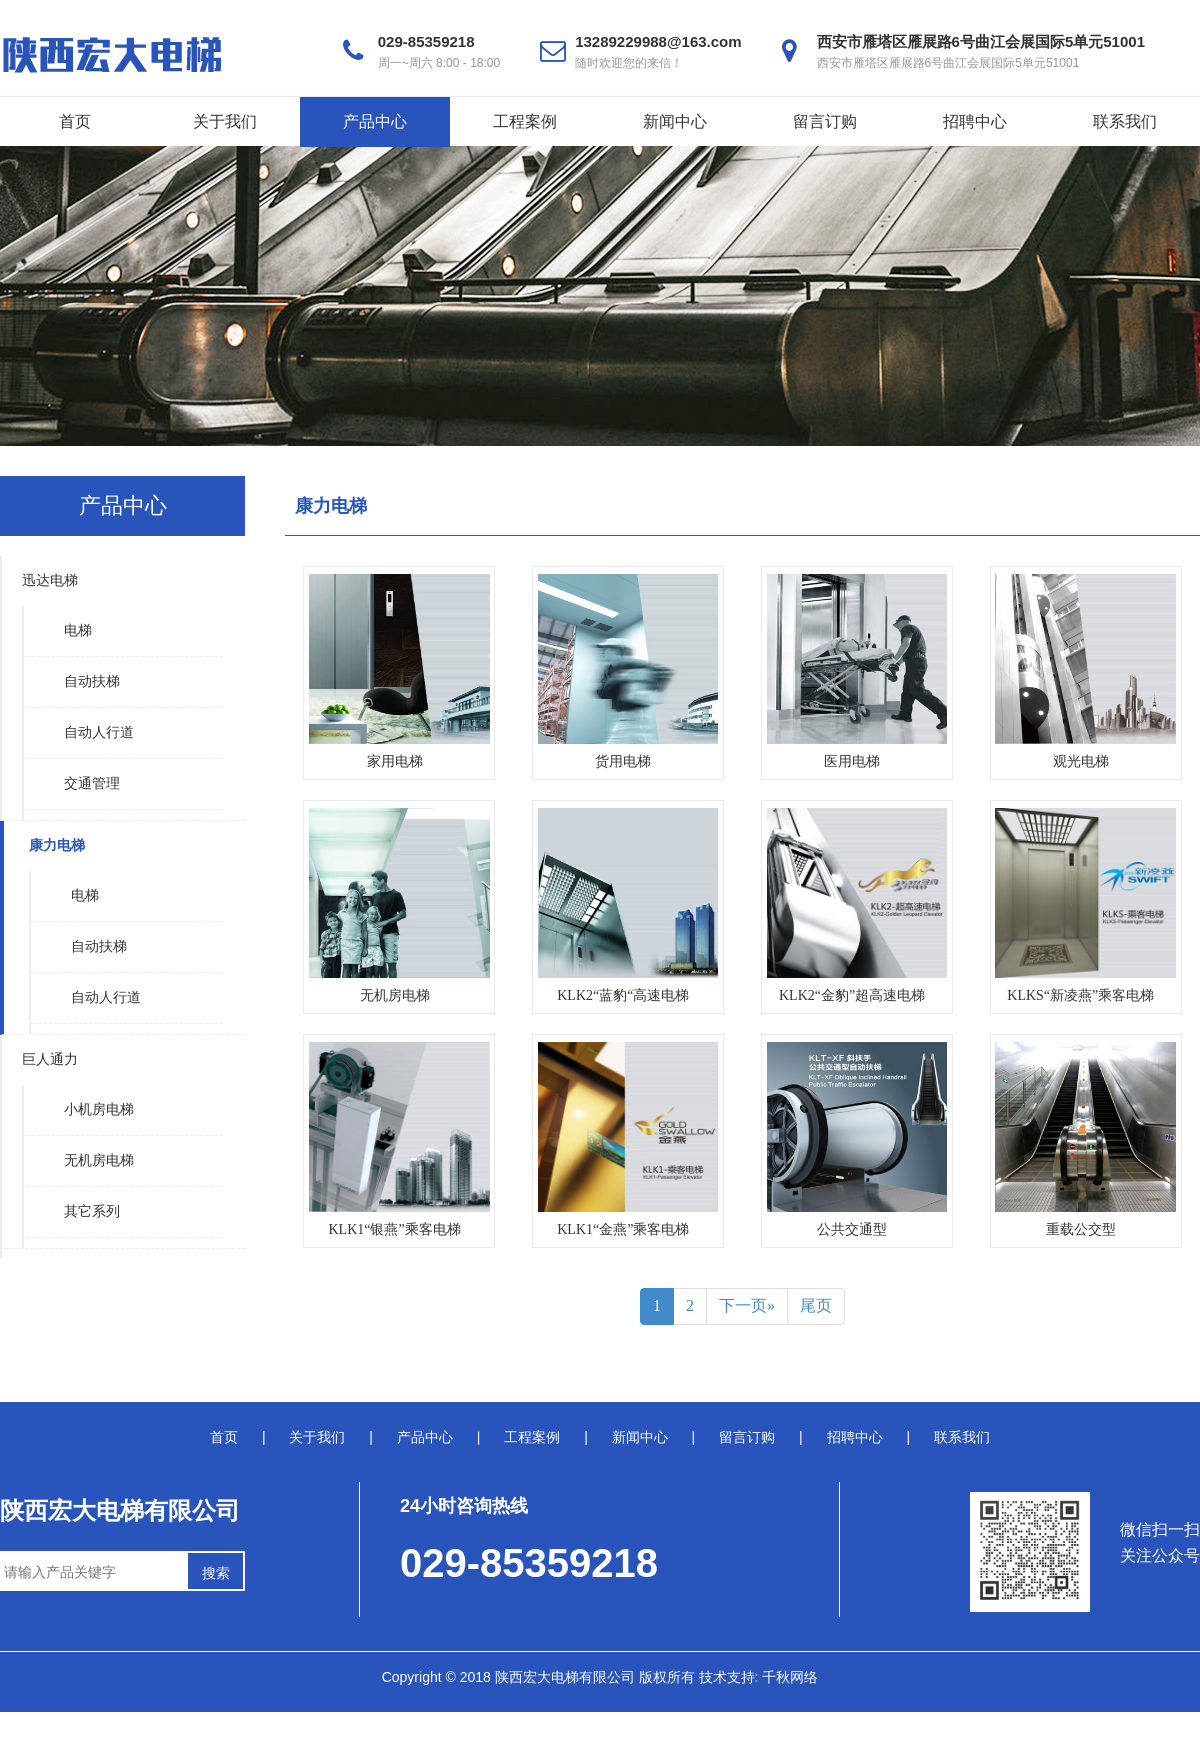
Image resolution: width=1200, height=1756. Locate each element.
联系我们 (1125, 121)
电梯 (78, 630)
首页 (75, 121)
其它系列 (92, 1211)
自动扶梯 (92, 681)
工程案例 (525, 121)
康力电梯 (57, 845)
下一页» (747, 1305)
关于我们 (225, 121)
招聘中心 (975, 121)
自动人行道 (99, 732)
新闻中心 (675, 121)
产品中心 (375, 121)
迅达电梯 (50, 580)
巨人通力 (50, 1059)
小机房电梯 (99, 1109)
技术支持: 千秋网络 (759, 1677)
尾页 (816, 1305)
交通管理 (92, 783)
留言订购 (825, 121)
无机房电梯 (99, 1160)
